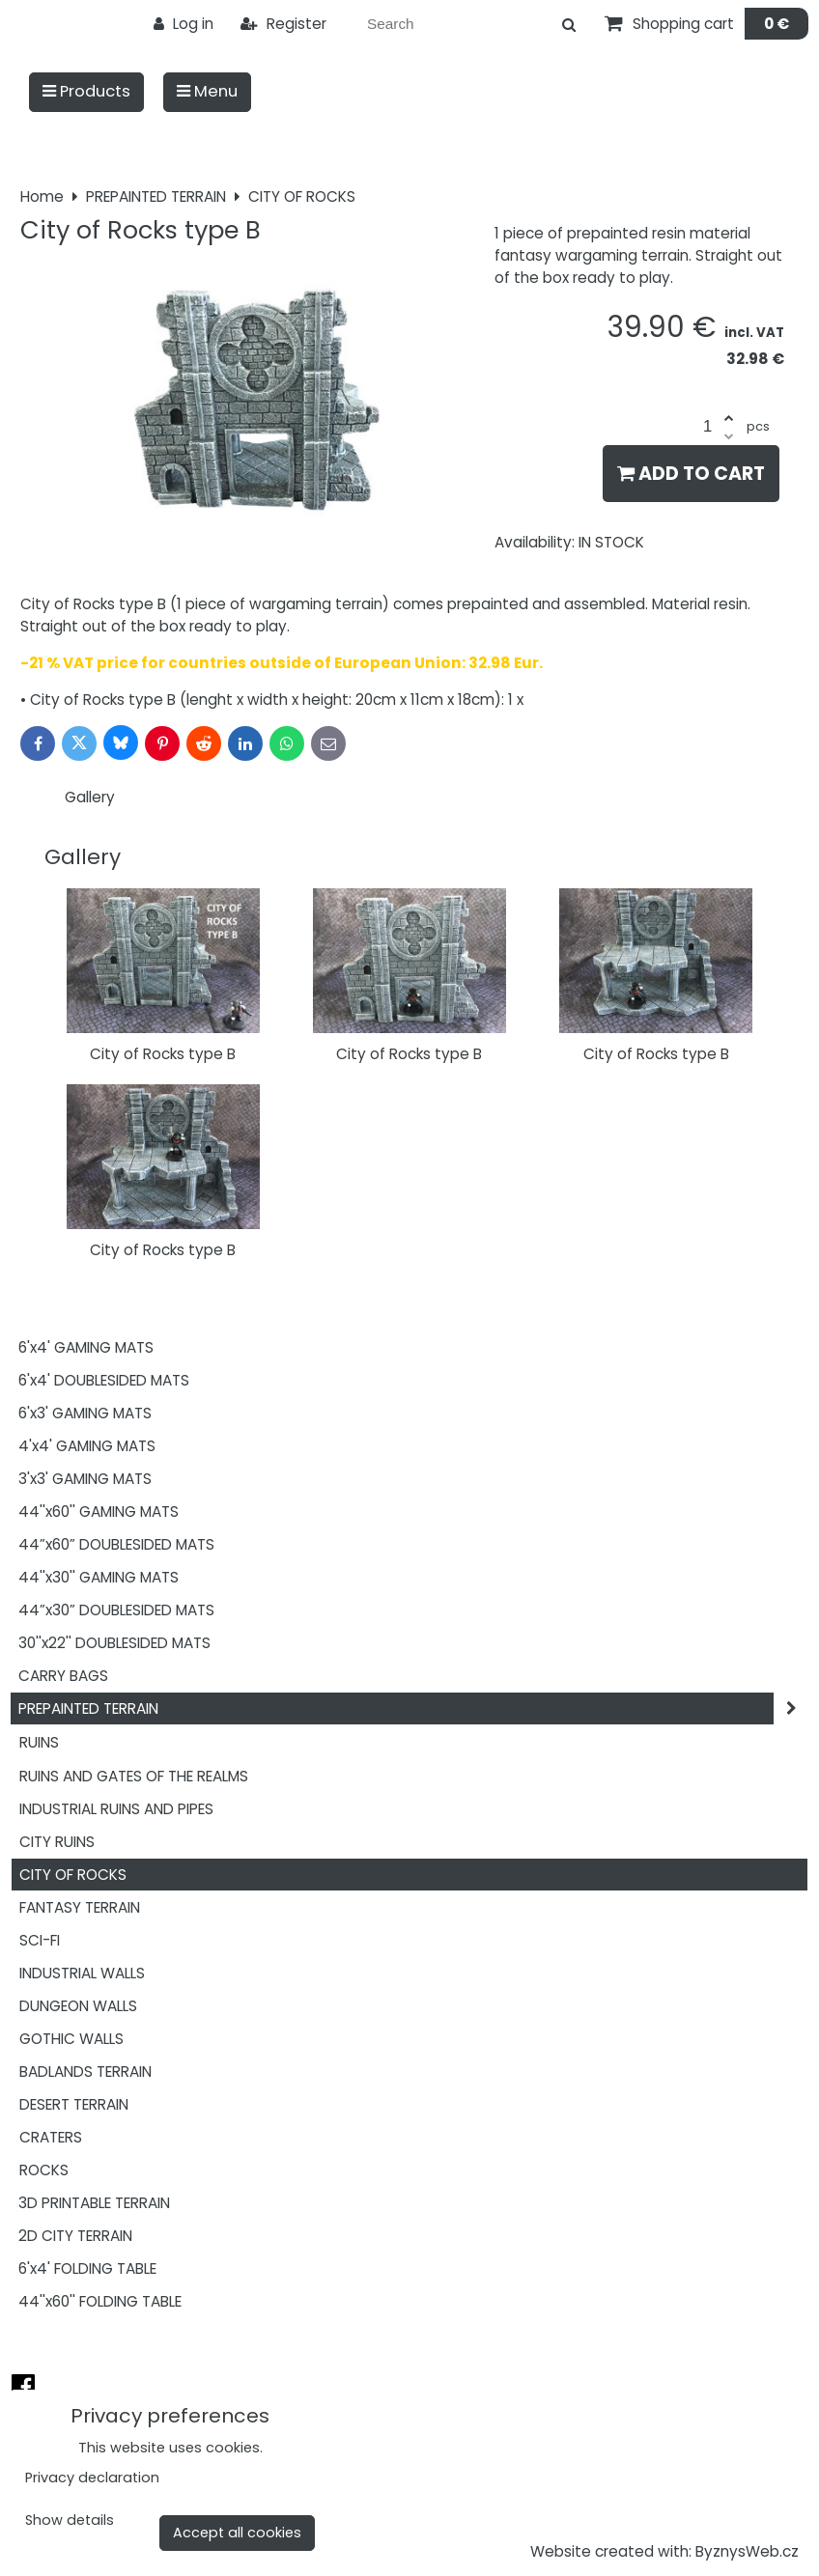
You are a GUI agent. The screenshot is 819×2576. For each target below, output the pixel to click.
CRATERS (50, 2137)
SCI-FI (39, 1940)
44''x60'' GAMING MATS (98, 1511)
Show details (69, 2521)
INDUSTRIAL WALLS (82, 1973)
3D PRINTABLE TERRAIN (94, 2203)
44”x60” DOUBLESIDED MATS (116, 1544)
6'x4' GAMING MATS (86, 1347)
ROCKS (44, 2170)
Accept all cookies (237, 2532)
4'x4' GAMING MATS (86, 1446)
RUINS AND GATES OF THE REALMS (133, 1776)
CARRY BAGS (63, 1676)
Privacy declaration (92, 2477)
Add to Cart (691, 474)
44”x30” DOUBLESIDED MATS (116, 1610)
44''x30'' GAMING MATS (98, 1577)
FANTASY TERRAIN (79, 1907)
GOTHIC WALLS (71, 2039)
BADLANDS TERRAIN (85, 2071)
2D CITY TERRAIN (75, 2236)
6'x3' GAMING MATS (85, 1413)
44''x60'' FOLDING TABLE (100, 2301)
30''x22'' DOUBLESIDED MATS (114, 1643)
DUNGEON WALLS (78, 2006)
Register (283, 24)
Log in (183, 24)
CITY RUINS (57, 1842)
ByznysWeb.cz (747, 2551)
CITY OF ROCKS (73, 1874)
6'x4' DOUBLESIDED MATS (103, 1380)
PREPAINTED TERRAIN (413, 1708)
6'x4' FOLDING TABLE (87, 2268)
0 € (776, 24)
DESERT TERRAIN (73, 2104)
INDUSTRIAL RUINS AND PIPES (116, 1809)
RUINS (39, 1742)
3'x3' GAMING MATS (85, 1479)
